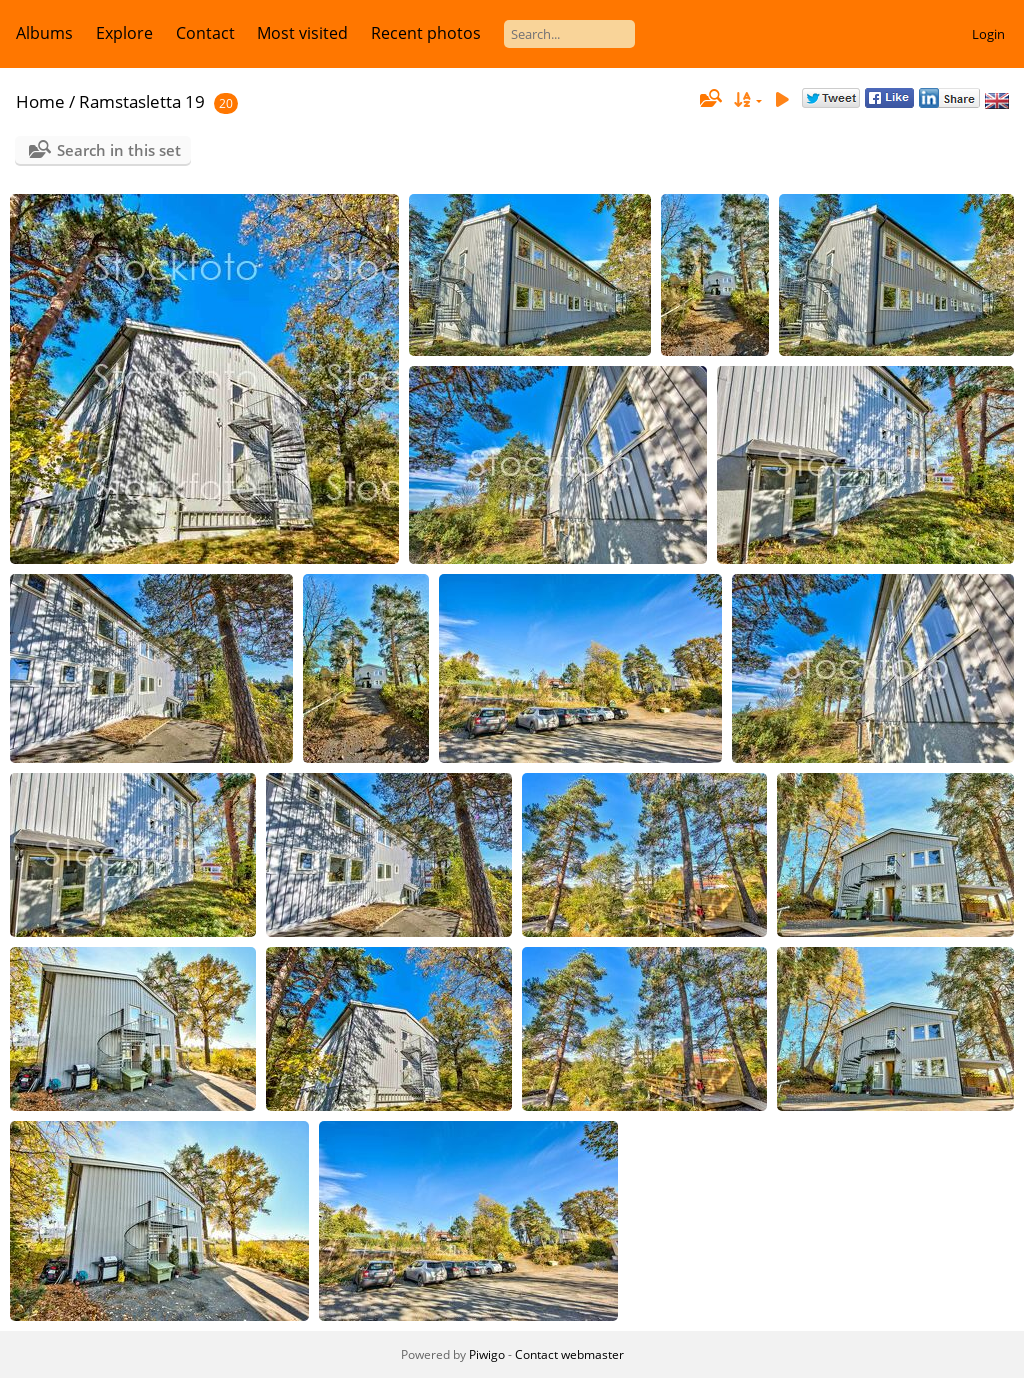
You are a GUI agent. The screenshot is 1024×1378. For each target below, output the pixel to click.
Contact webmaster (569, 1354)
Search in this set (119, 150)
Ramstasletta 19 (142, 101)
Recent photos (426, 33)
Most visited (302, 33)
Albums (44, 33)
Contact (205, 33)
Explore (124, 33)
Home (40, 101)
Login (988, 34)
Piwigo (487, 1354)
